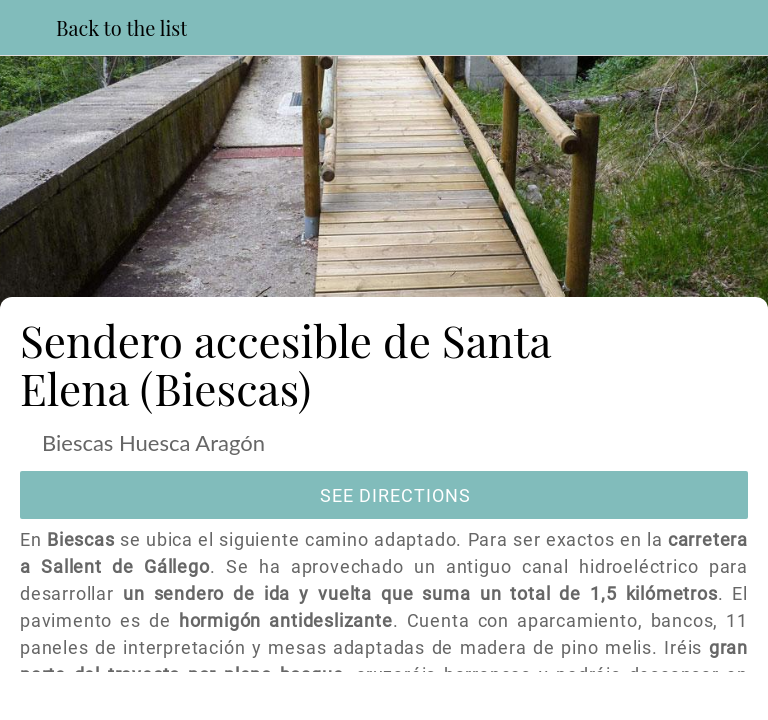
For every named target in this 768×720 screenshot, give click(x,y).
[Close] (28, 28)
